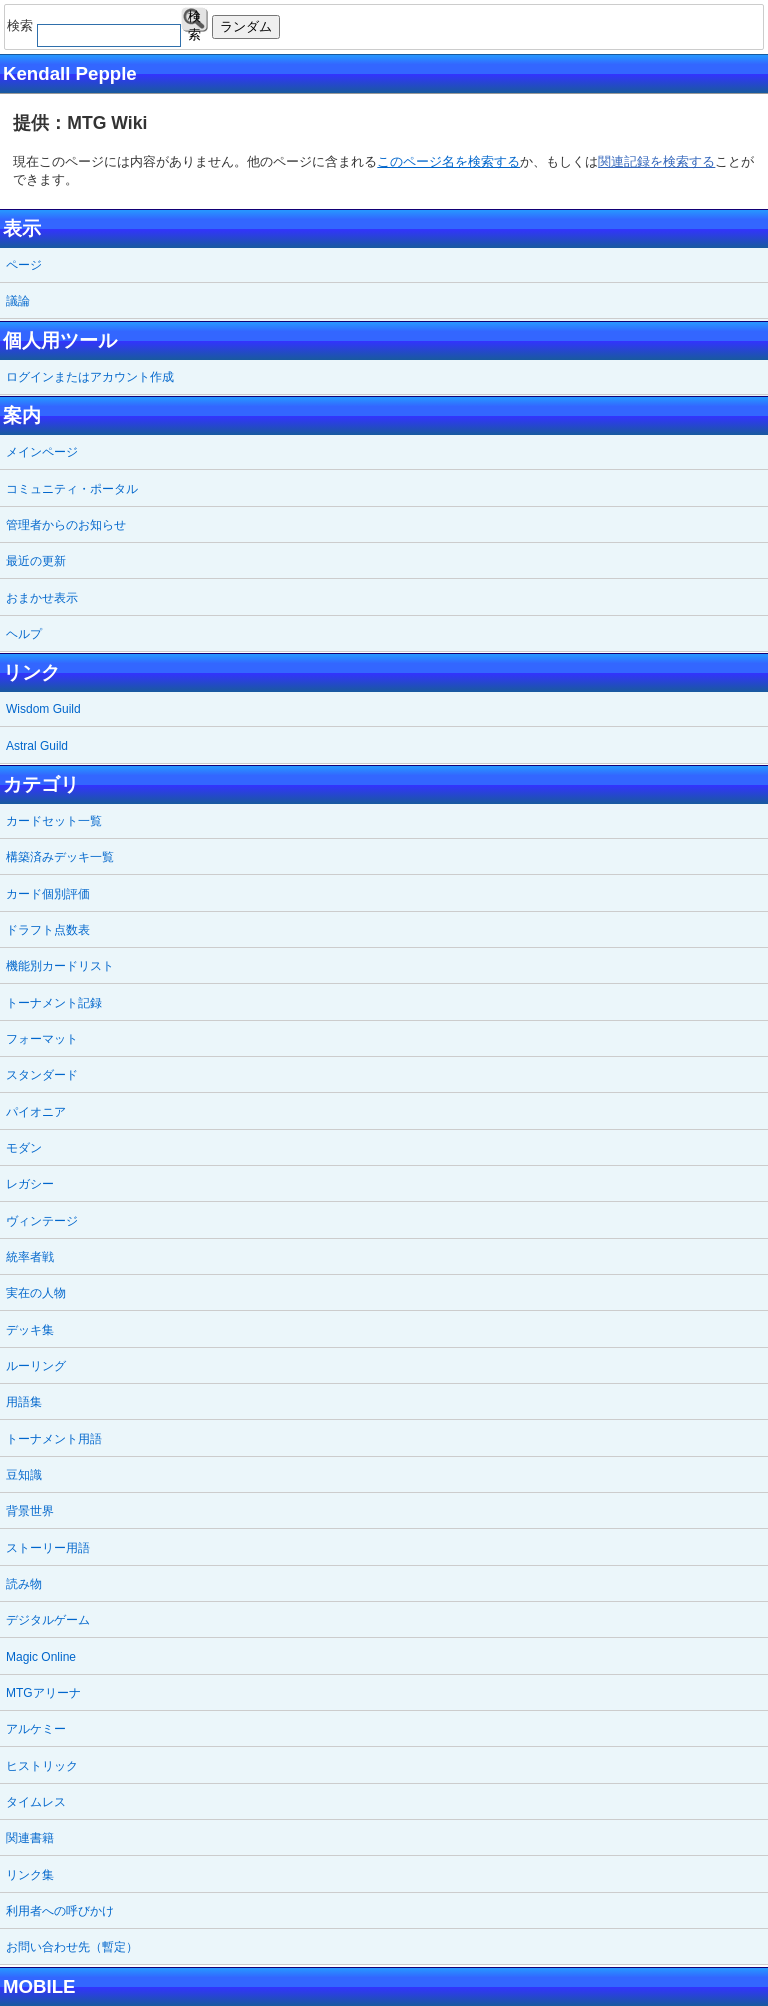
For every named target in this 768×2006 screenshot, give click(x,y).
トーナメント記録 (54, 1003)
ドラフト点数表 (48, 930)
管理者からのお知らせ (66, 525)
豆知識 (24, 1475)
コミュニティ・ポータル (72, 489)
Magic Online (41, 1657)
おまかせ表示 (42, 598)
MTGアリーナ (43, 1693)
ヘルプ (24, 634)
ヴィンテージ (42, 1221)
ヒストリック (42, 1766)
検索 (194, 20)
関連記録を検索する (656, 161)
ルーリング (36, 1366)
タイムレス (36, 1802)
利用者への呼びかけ (60, 1911)
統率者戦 (30, 1257)
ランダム (246, 26)
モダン (24, 1148)
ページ (24, 265)
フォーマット (42, 1039)
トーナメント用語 (54, 1439)
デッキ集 (30, 1330)
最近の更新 (36, 561)
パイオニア (36, 1112)
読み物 (24, 1584)
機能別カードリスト (60, 966)
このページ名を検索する (448, 161)
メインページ (42, 452)
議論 (18, 301)
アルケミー (36, 1729)
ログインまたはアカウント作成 (90, 377)
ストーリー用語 (48, 1548)
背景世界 (30, 1511)
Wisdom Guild (43, 709)
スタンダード (42, 1075)
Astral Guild (37, 746)
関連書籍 (30, 1838)
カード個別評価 (48, 894)
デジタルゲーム (48, 1620)
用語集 (24, 1402)
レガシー (30, 1184)
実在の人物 (36, 1293)
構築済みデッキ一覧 (60, 857)
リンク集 (30, 1875)
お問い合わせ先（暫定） (72, 1947)
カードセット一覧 (54, 821)
